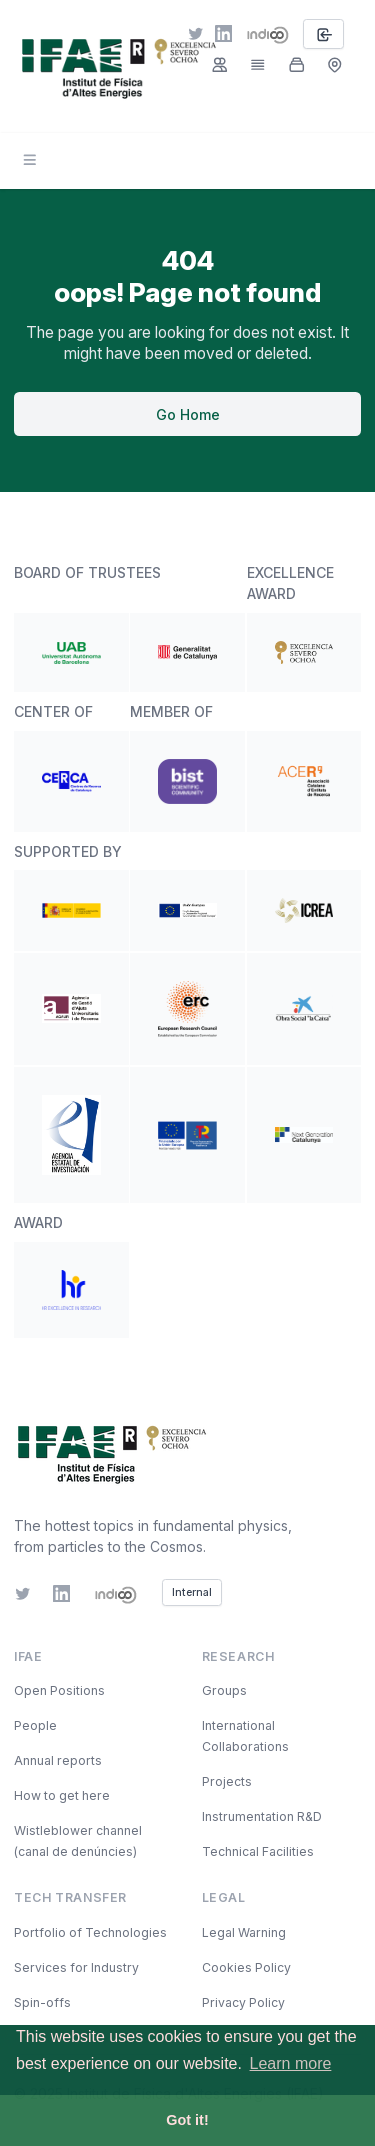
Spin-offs (42, 2002)
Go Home (188, 414)
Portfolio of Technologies (90, 1932)
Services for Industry (76, 1967)
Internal (192, 1592)
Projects (227, 1781)
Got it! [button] (187, 2120)
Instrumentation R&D (262, 1816)
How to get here (62, 1795)
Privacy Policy (243, 2002)
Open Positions (59, 1690)
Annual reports (58, 1760)
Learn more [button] (291, 2063)
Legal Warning (244, 1932)
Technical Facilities (258, 1851)
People (35, 1725)
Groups (224, 1690)
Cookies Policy (246, 1967)
